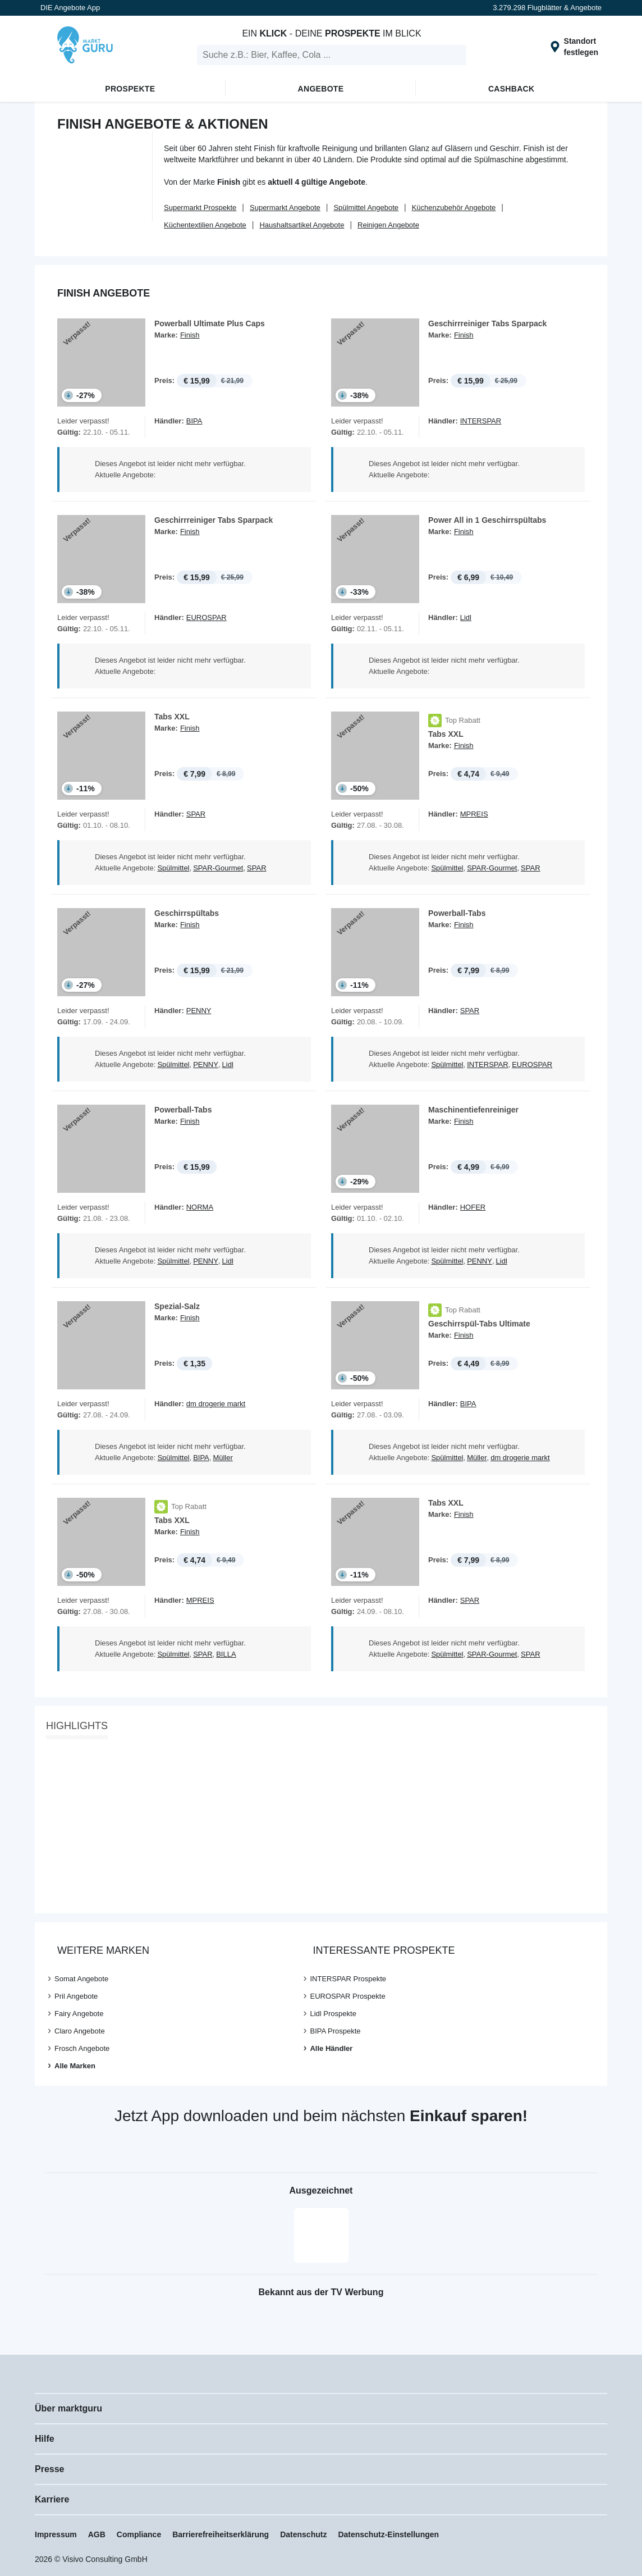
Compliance (139, 2534)
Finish (190, 335)
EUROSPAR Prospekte (347, 1996)
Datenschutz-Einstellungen (388, 2534)
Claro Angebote (79, 2031)
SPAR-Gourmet (218, 868)
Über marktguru (68, 2408)
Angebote (321, 88)
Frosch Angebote (81, 2048)
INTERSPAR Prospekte (348, 1979)
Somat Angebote (81, 1979)
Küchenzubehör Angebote (454, 207)
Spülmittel (173, 868)
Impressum (56, 2534)
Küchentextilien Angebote (205, 225)
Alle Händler (331, 2048)
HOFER (473, 1207)
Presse (50, 2469)
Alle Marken (74, 2066)
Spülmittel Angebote (365, 207)
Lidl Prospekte (333, 2013)
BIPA (194, 421)
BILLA (226, 1654)
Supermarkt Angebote (285, 207)
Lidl (465, 617)
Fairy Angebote (78, 2013)
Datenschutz (303, 2534)
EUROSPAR (206, 617)
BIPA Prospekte (335, 2031)
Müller (222, 1457)
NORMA (199, 1207)
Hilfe (44, 2438)
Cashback (511, 88)
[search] (331, 55)
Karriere (52, 2499)
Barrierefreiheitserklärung (220, 2534)
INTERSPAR (480, 421)
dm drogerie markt (215, 1403)
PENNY (199, 1010)
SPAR (195, 814)
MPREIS (474, 814)
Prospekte (130, 88)
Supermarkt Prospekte (200, 207)
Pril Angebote (76, 1996)
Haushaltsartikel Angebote (301, 225)
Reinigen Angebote (388, 225)
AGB (97, 2534)
